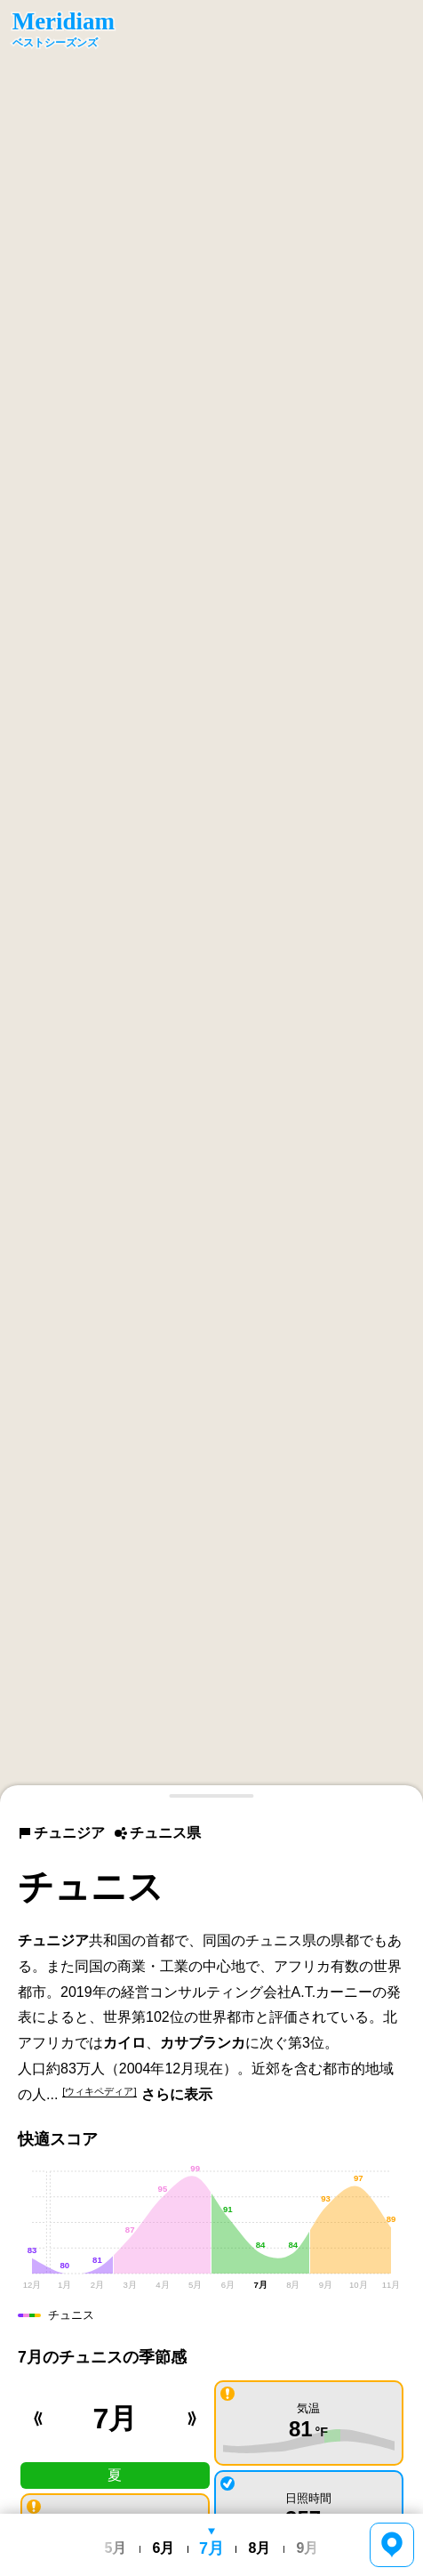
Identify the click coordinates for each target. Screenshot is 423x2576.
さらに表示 (176, 2094)
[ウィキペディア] (99, 2091)
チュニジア (61, 1832)
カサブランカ (202, 2042)
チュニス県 (157, 1832)
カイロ (124, 2042)
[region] (211, 901)
